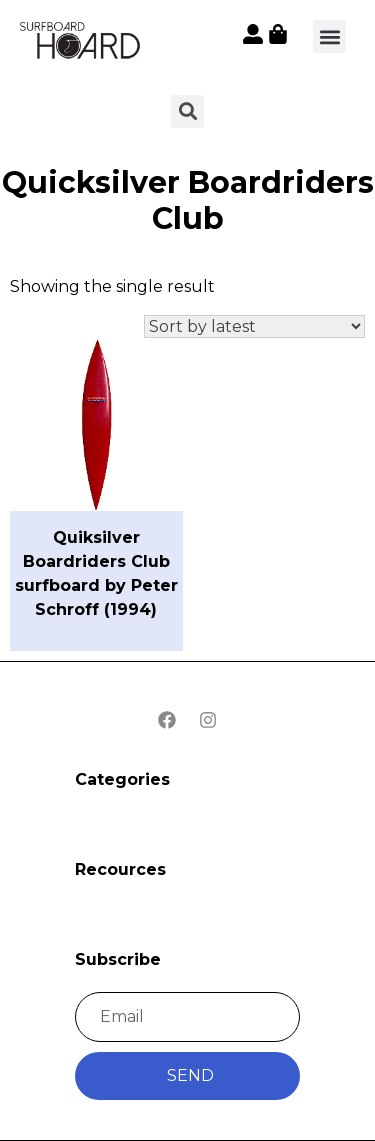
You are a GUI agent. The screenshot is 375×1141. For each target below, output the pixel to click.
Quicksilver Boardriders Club (188, 200)
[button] (329, 36)
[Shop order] (254, 326)
